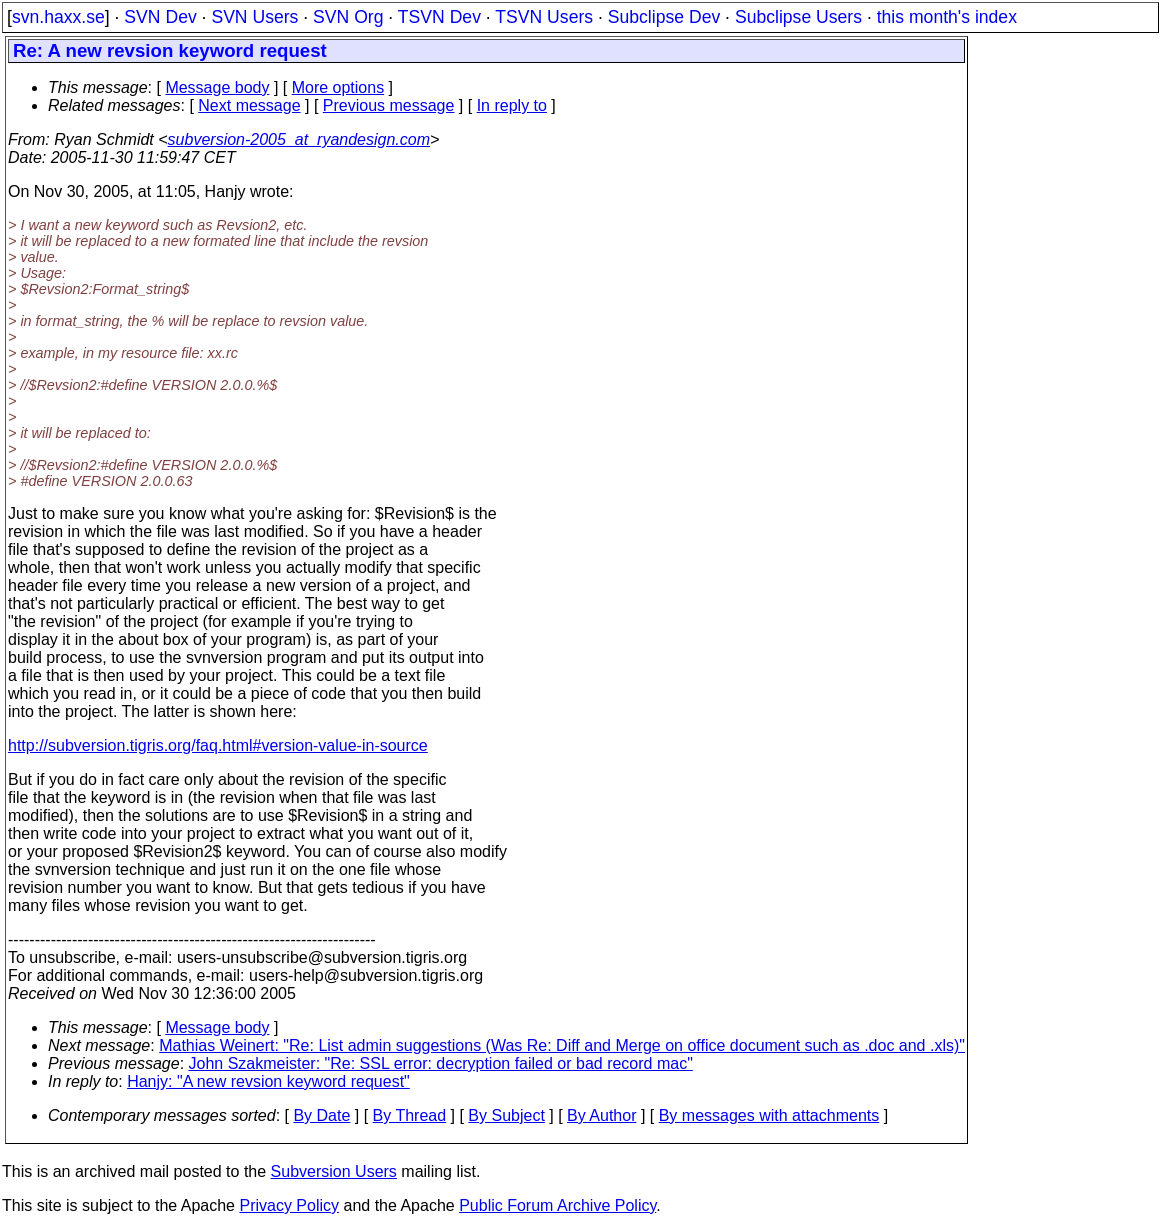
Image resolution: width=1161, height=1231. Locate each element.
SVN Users (254, 17)
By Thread (410, 1115)
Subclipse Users (798, 17)
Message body (217, 87)
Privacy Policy (289, 1205)
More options (338, 87)
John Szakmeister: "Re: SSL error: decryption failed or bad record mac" (441, 1063)
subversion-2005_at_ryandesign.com (299, 139)
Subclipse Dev (664, 17)
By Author (601, 1115)
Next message (249, 105)
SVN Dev (160, 17)
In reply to (512, 105)
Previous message (389, 105)
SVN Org (348, 17)
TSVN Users (544, 17)
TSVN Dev (439, 17)
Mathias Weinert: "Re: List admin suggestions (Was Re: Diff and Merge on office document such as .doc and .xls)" (562, 1045)
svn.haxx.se (58, 17)
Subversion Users (334, 1171)
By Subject (506, 1115)
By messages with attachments (769, 1115)
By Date (321, 1115)
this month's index (947, 17)
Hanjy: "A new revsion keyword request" (268, 1081)
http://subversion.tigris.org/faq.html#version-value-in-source (218, 745)
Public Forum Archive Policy (557, 1205)
